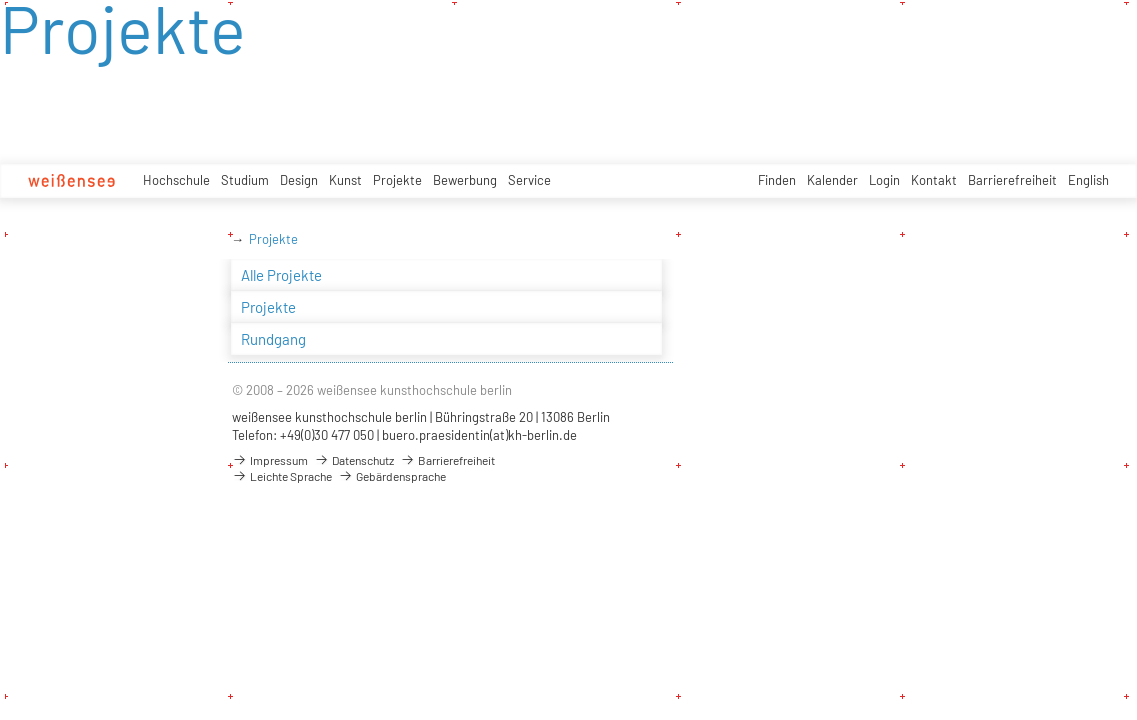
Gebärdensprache (392, 476)
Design (299, 180)
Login (884, 180)
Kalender (832, 180)
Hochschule (176, 180)
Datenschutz (354, 460)
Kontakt (934, 180)
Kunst (345, 180)
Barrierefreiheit (1012, 180)
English (1088, 180)
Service (529, 180)
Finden (777, 180)
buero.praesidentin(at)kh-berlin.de (479, 435)
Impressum (270, 460)
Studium (245, 180)
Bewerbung (465, 180)
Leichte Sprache (282, 476)
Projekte (397, 180)
